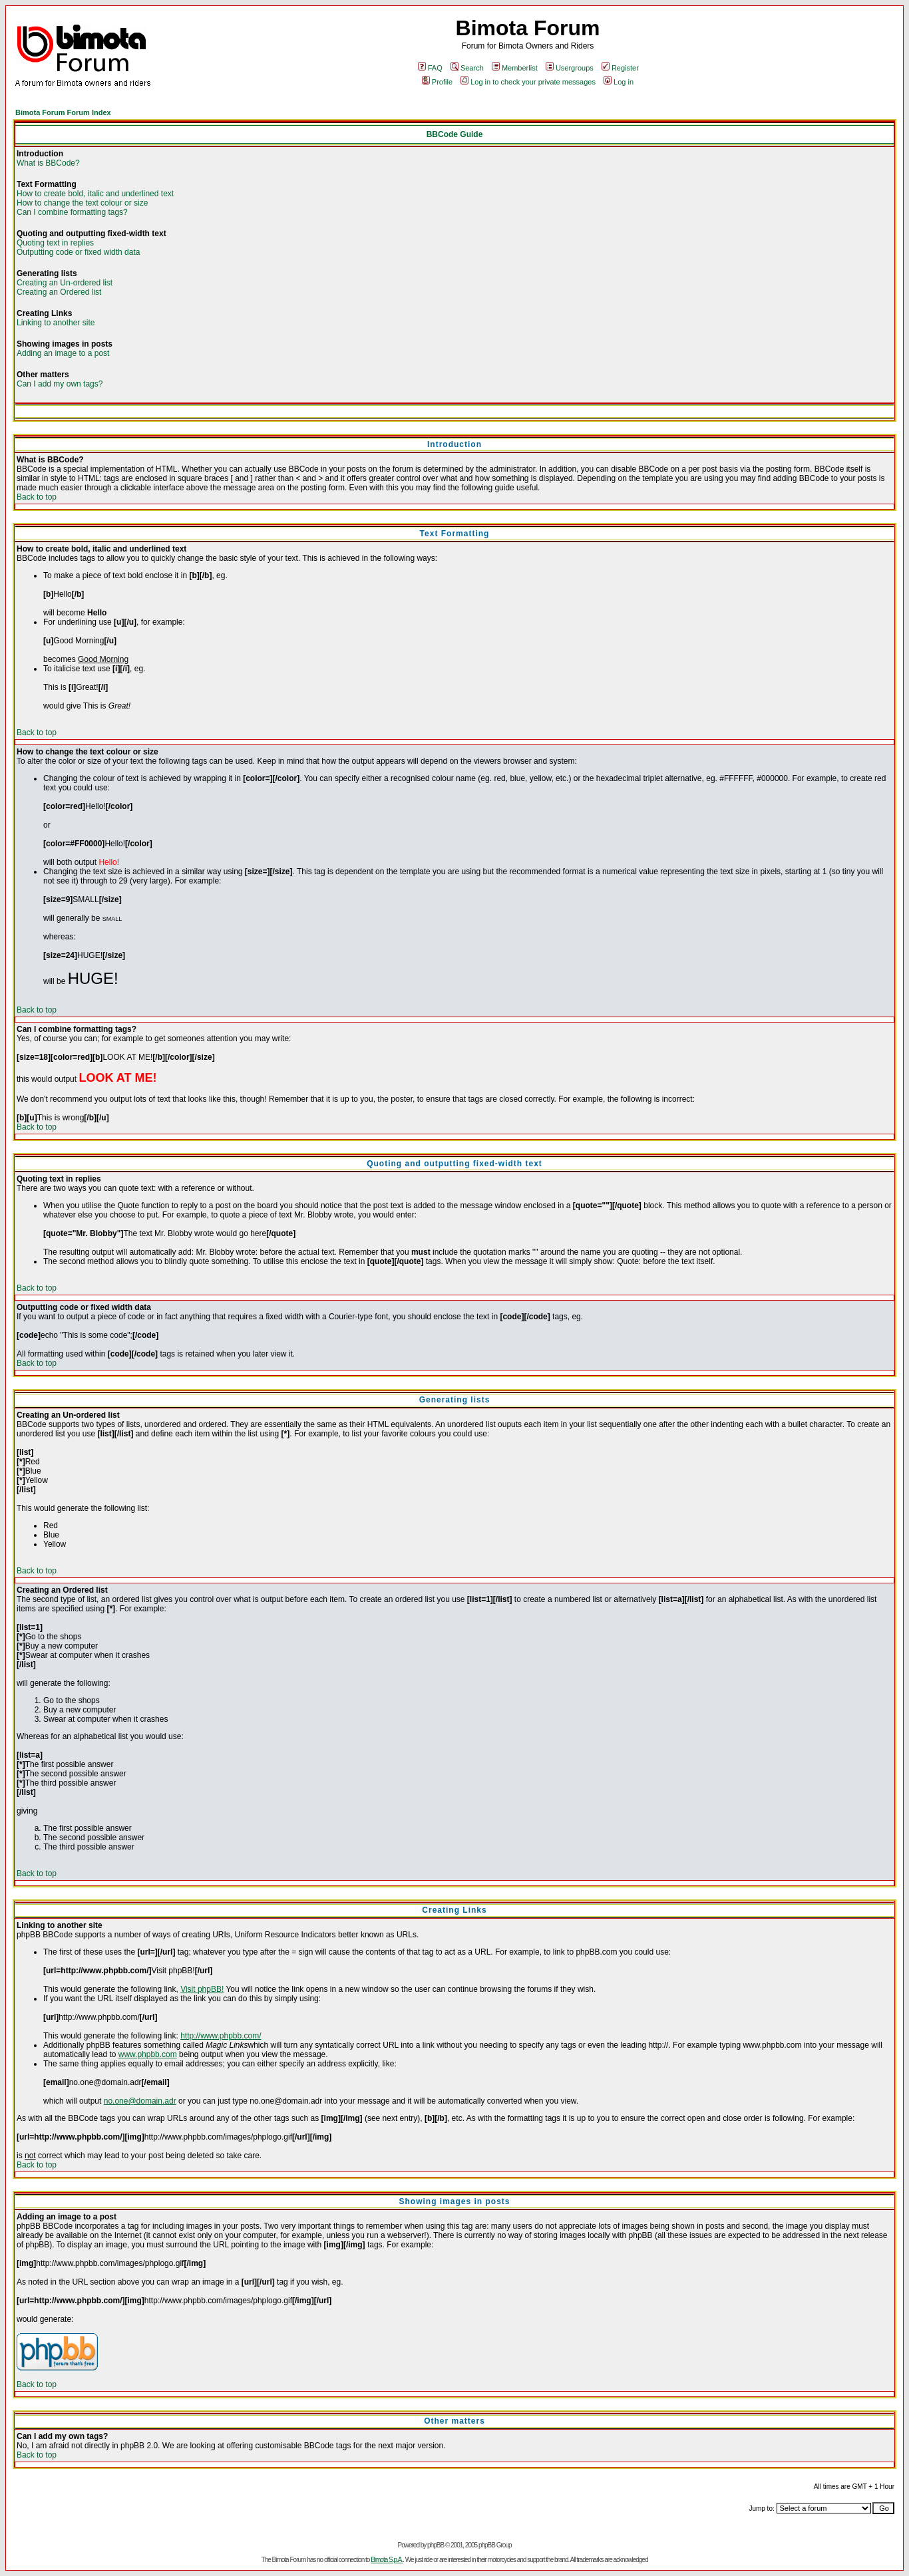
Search (467, 68)
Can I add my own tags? (59, 384)
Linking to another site (55, 322)
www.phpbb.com (147, 2054)
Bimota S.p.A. (387, 2559)
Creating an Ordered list (59, 292)
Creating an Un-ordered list (64, 282)
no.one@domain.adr (140, 2101)
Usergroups (570, 68)
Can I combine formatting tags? (72, 212)
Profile (437, 82)
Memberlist (515, 68)
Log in (619, 82)
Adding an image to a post (63, 353)
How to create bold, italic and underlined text (95, 193)
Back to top (37, 497)
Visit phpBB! (202, 1989)
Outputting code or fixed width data (78, 252)
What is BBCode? (48, 163)
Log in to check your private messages (528, 82)
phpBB (435, 2545)
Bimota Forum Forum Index (63, 112)
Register (620, 68)
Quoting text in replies (55, 242)
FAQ (430, 68)
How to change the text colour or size (82, 203)
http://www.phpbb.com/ (220, 2035)
